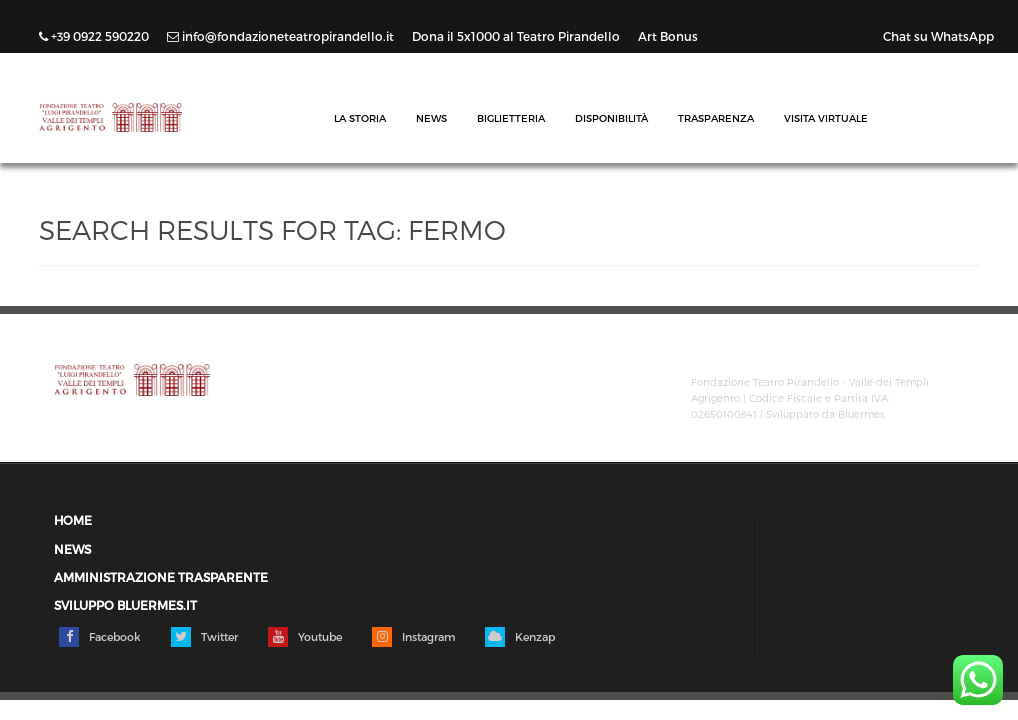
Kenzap (520, 637)
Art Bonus (668, 36)
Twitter (204, 637)
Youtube (305, 637)
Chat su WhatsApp (938, 36)
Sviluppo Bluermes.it (125, 605)
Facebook (100, 637)
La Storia (360, 118)
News (431, 118)
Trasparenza (716, 118)
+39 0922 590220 (95, 36)
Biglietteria (511, 118)
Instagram (413, 637)
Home (73, 520)
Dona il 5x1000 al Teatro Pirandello (517, 36)
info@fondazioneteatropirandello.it (282, 36)
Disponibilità (611, 118)
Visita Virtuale (826, 118)
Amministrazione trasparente (161, 577)
